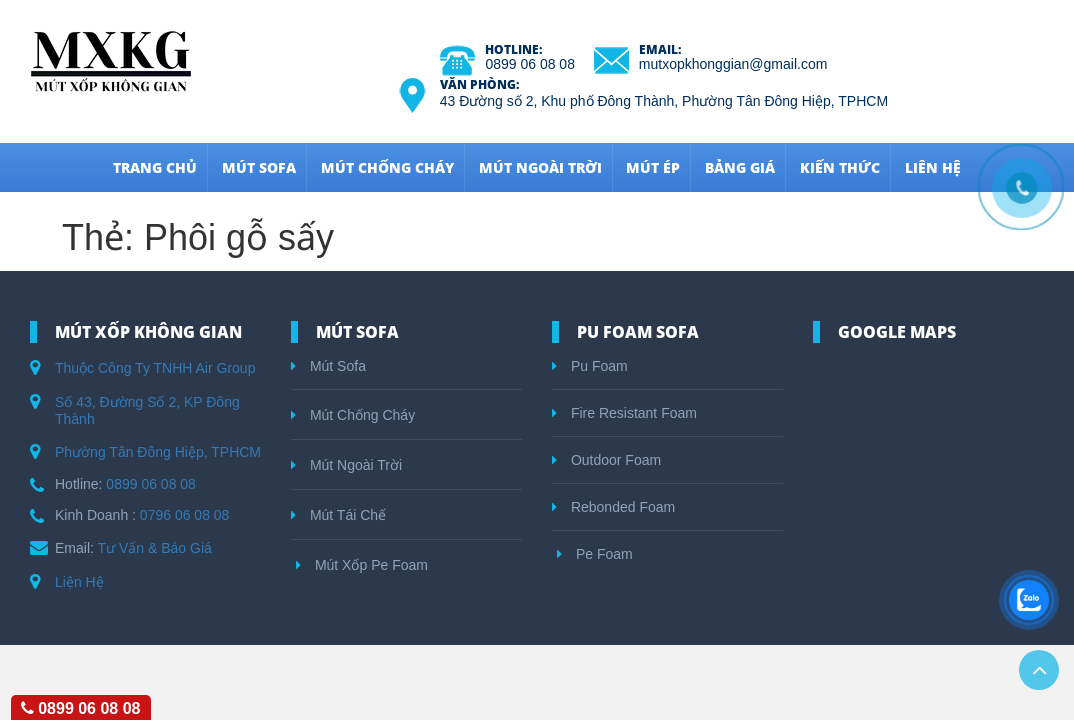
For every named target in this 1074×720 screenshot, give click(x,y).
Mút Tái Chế (338, 515)
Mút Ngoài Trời (540, 167)
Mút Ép (653, 167)
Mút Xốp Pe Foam (362, 565)
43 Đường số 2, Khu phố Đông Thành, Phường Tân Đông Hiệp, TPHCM (664, 101)
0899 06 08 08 (530, 64)
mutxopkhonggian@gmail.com (733, 64)
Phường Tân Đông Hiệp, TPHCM (158, 452)
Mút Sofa (259, 167)
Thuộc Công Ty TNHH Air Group (155, 368)
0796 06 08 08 (185, 515)
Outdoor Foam (606, 460)
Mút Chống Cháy (387, 167)
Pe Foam (595, 554)
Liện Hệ (79, 582)
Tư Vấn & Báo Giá (155, 548)
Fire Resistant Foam (624, 413)
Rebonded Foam (613, 507)
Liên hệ (933, 167)
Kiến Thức (840, 167)
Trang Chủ (155, 167)
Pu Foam (590, 366)
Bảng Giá (740, 167)
